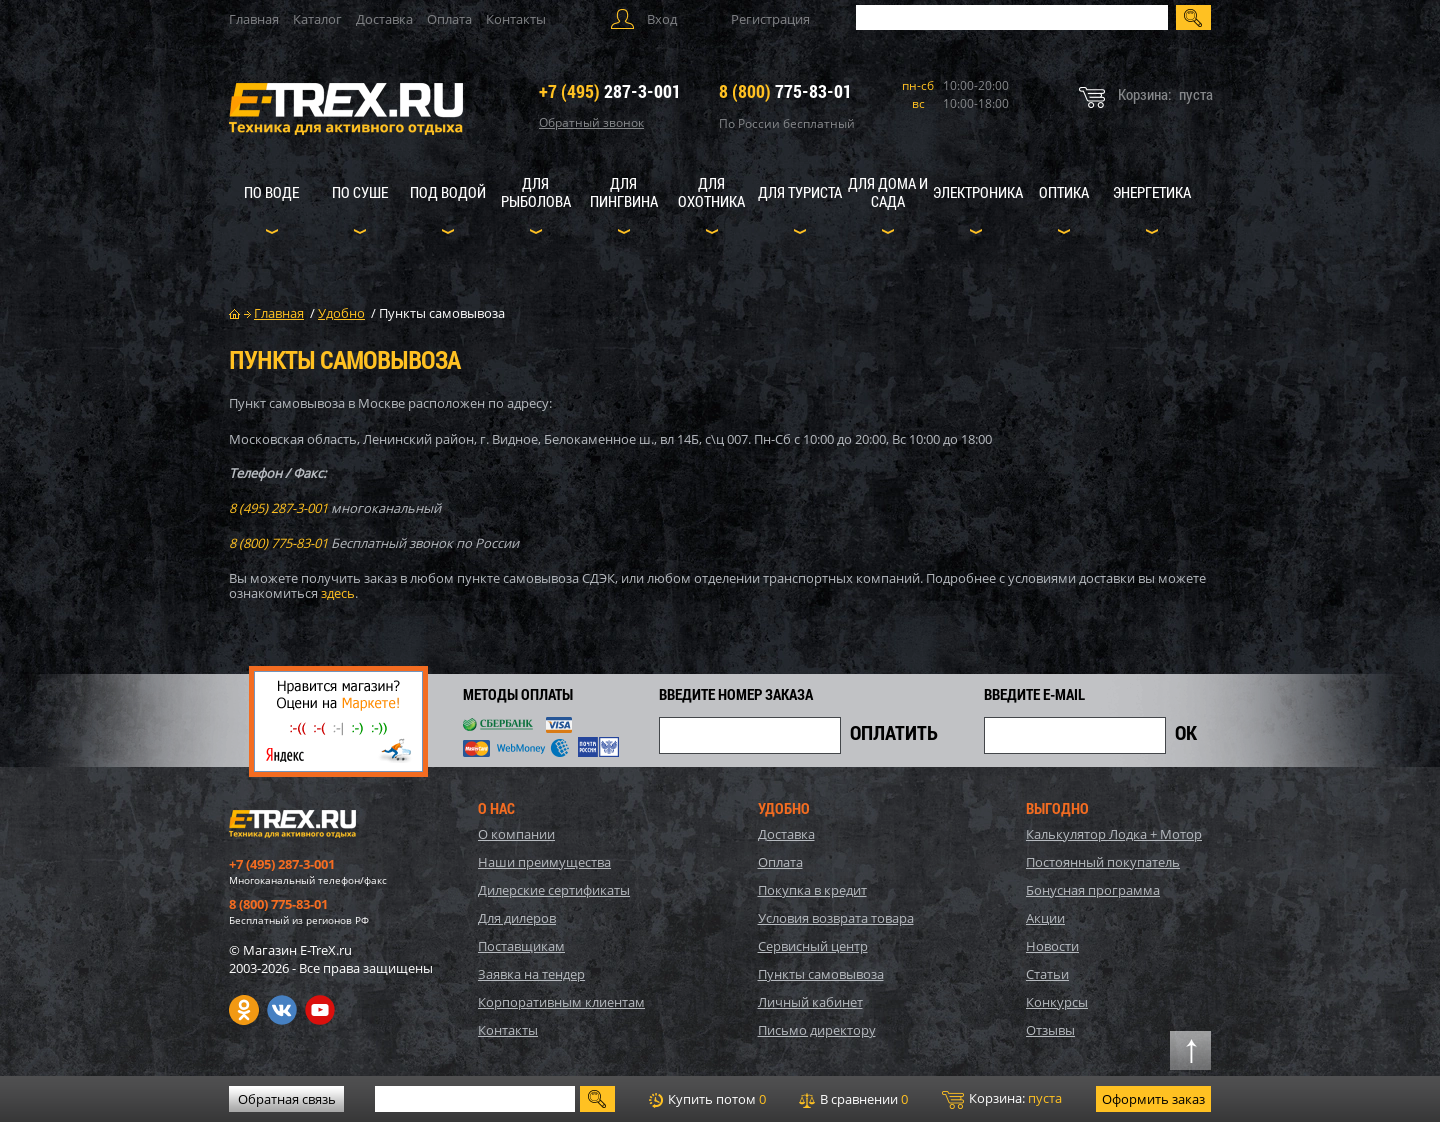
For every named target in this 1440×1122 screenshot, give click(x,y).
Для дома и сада (888, 192)
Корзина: (1002, 1099)
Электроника (978, 192)
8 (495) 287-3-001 (278, 508)
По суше (360, 192)
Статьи (1047, 974)
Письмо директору (817, 1030)
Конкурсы (1057, 1002)
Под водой (448, 192)
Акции (1045, 918)
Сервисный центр (813, 946)
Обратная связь (287, 1099)
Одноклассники (244, 1010)
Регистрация (770, 19)
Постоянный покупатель (1103, 862)
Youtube (320, 1010)
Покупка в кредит (812, 890)
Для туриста (800, 192)
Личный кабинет (810, 1002)
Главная (254, 19)
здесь (338, 593)
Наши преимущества (544, 862)
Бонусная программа (1093, 890)
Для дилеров (517, 918)
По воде (271, 192)
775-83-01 (785, 91)
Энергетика (1152, 192)
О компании (516, 834)
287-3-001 (610, 91)
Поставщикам (521, 946)
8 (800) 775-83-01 (278, 543)
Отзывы (1050, 1030)
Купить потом (707, 1099)
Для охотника (711, 192)
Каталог (317, 19)
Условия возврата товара (836, 918)
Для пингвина (624, 192)
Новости (1052, 946)
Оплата (449, 19)
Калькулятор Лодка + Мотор (1114, 834)
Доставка (384, 19)
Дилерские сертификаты (554, 890)
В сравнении (853, 1099)
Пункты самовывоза (821, 974)
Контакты (516, 19)
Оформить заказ (1153, 1099)
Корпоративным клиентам (561, 1002)
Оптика (1064, 192)
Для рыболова (536, 192)
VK (282, 1010)
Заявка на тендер (531, 974)
